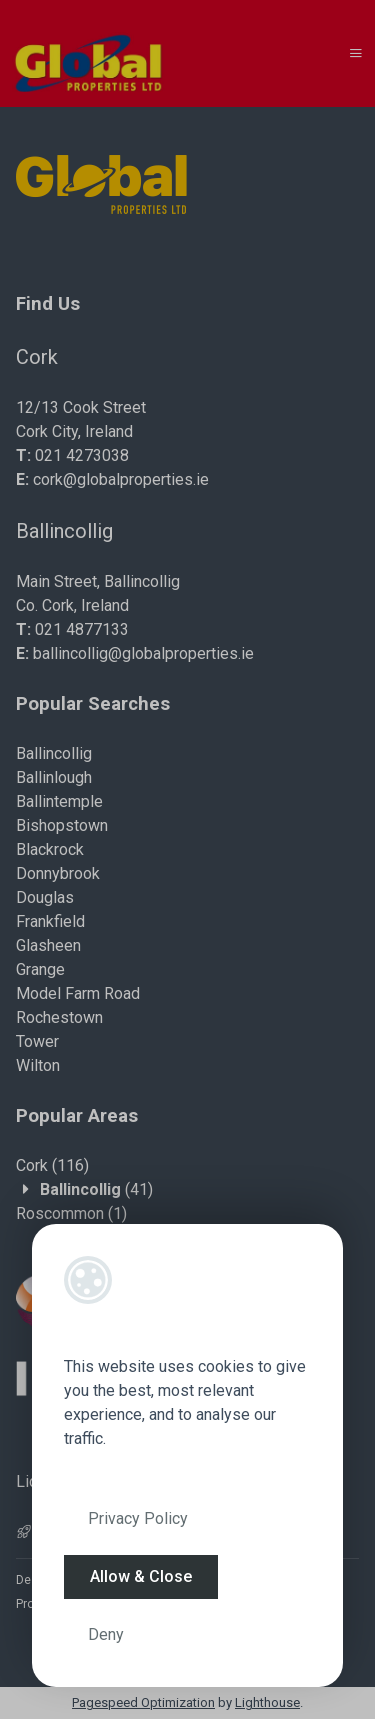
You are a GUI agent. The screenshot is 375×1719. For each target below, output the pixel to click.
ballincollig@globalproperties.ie (143, 653)
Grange (40, 969)
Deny (106, 1634)
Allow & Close (141, 1576)
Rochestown (59, 1017)
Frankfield (50, 921)
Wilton (38, 1065)
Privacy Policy (138, 1518)
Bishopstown (62, 825)
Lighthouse (267, 1702)
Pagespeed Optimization (143, 1702)
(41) (96, 1189)
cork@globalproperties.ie (121, 479)
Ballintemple (59, 801)
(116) (52, 1165)
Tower (37, 1041)
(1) (71, 1213)
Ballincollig (54, 753)
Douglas (45, 897)
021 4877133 (82, 629)
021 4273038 (82, 455)
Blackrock (50, 849)
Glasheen (48, 945)
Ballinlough (54, 777)
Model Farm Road (78, 993)
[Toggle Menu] (356, 53)
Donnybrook (58, 873)
